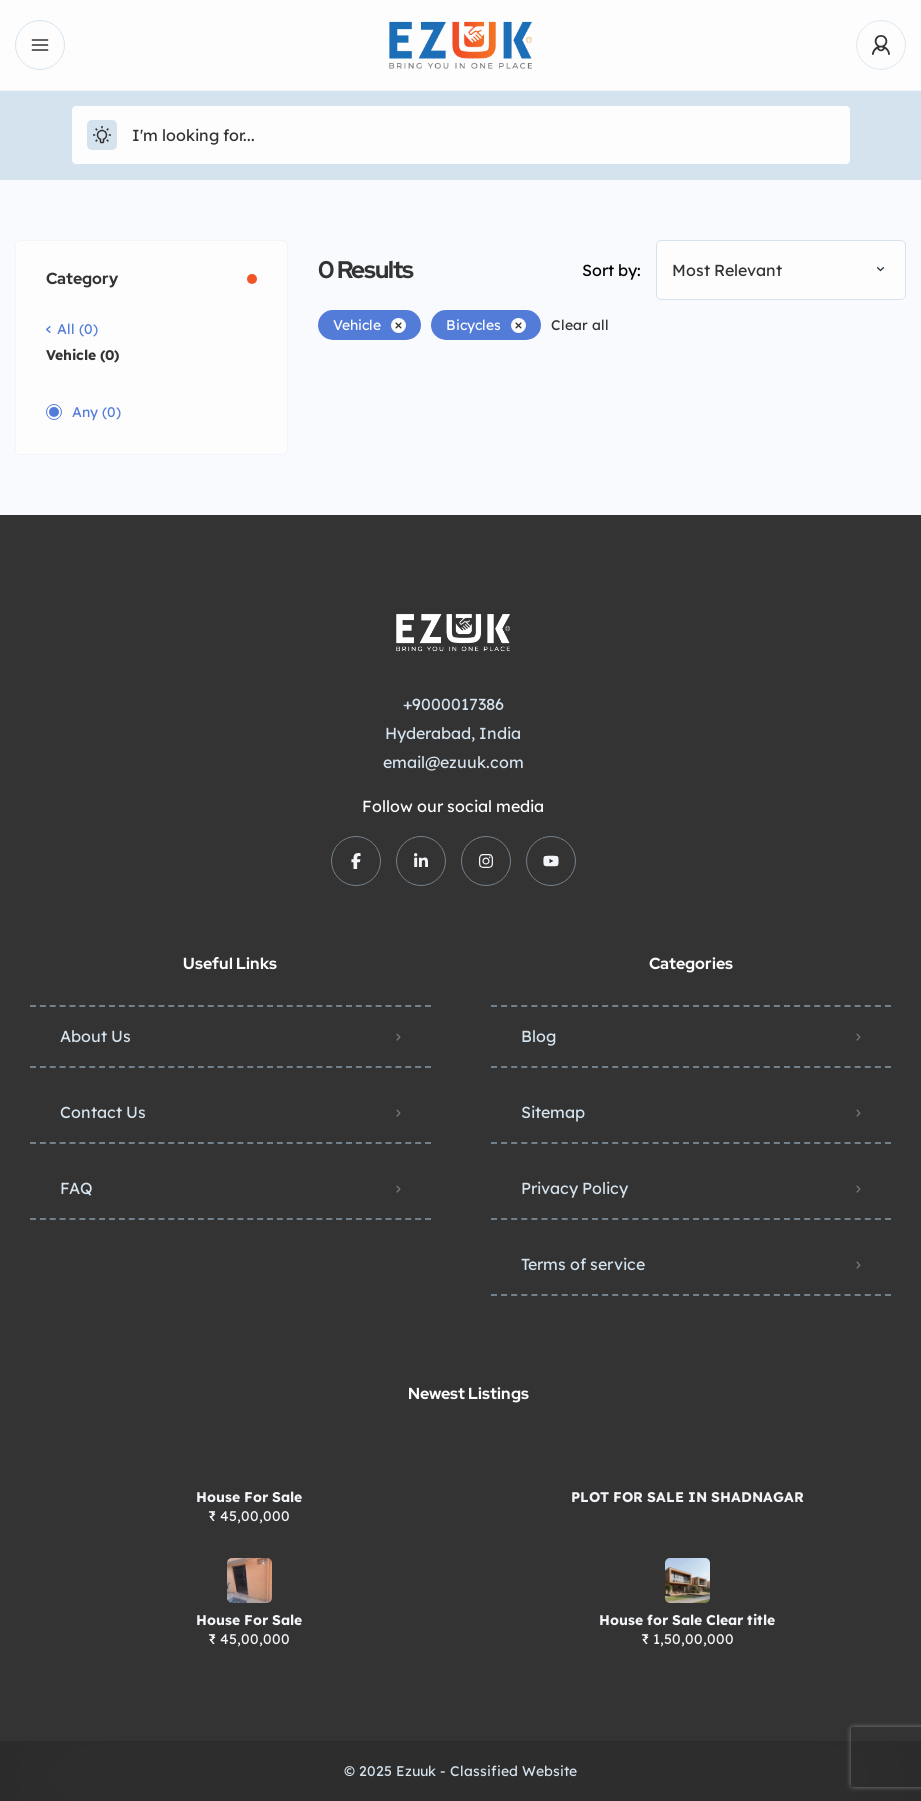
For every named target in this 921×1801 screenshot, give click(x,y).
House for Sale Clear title (687, 1620)
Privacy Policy (574, 1188)
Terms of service (583, 1264)
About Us (95, 1036)
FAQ (76, 1188)
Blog (538, 1036)
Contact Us (103, 1112)
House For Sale (249, 1497)
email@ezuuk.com (453, 762)
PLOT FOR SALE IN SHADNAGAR (687, 1497)
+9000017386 (453, 704)
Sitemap (553, 1112)
